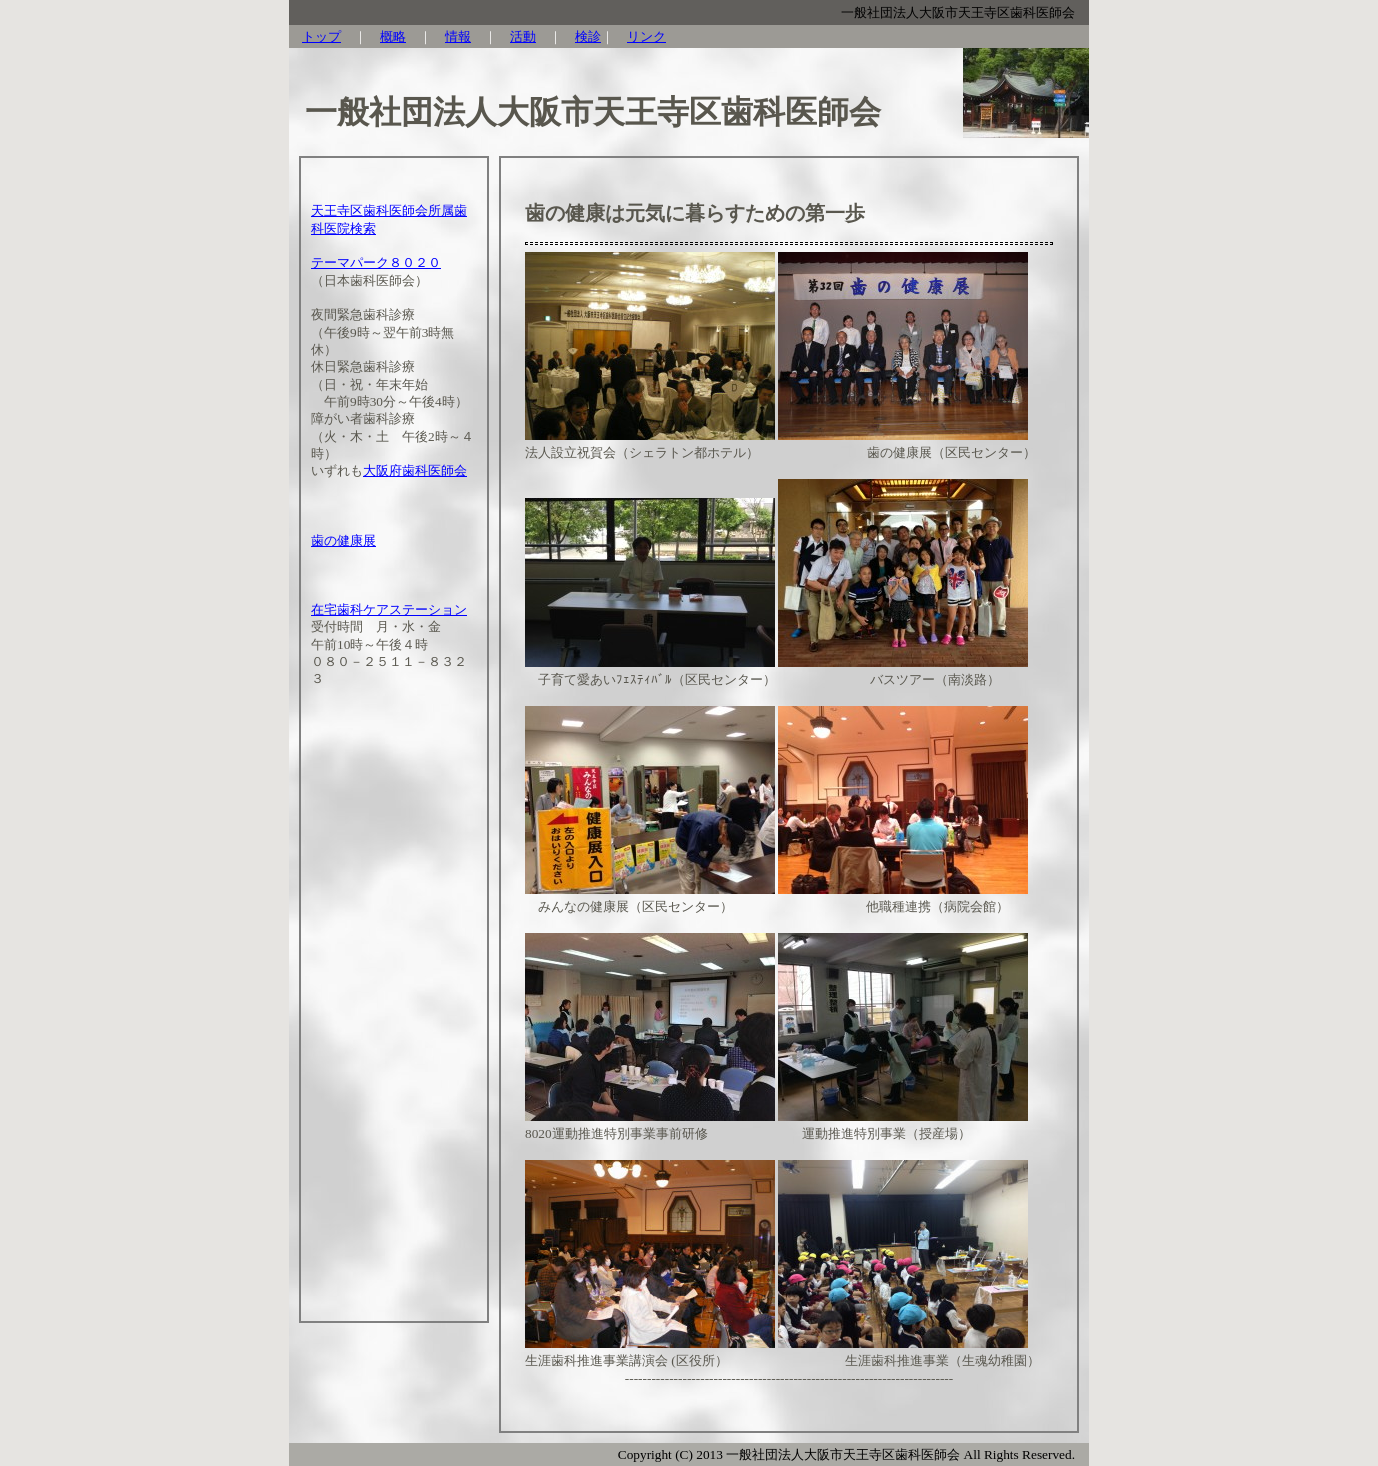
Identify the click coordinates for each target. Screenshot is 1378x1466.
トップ (321, 36)
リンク (646, 36)
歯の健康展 (343, 540)
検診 (588, 36)
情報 (458, 36)
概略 (393, 36)
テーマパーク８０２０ (376, 262)
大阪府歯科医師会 (415, 470)
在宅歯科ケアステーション (389, 609)
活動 (523, 36)
